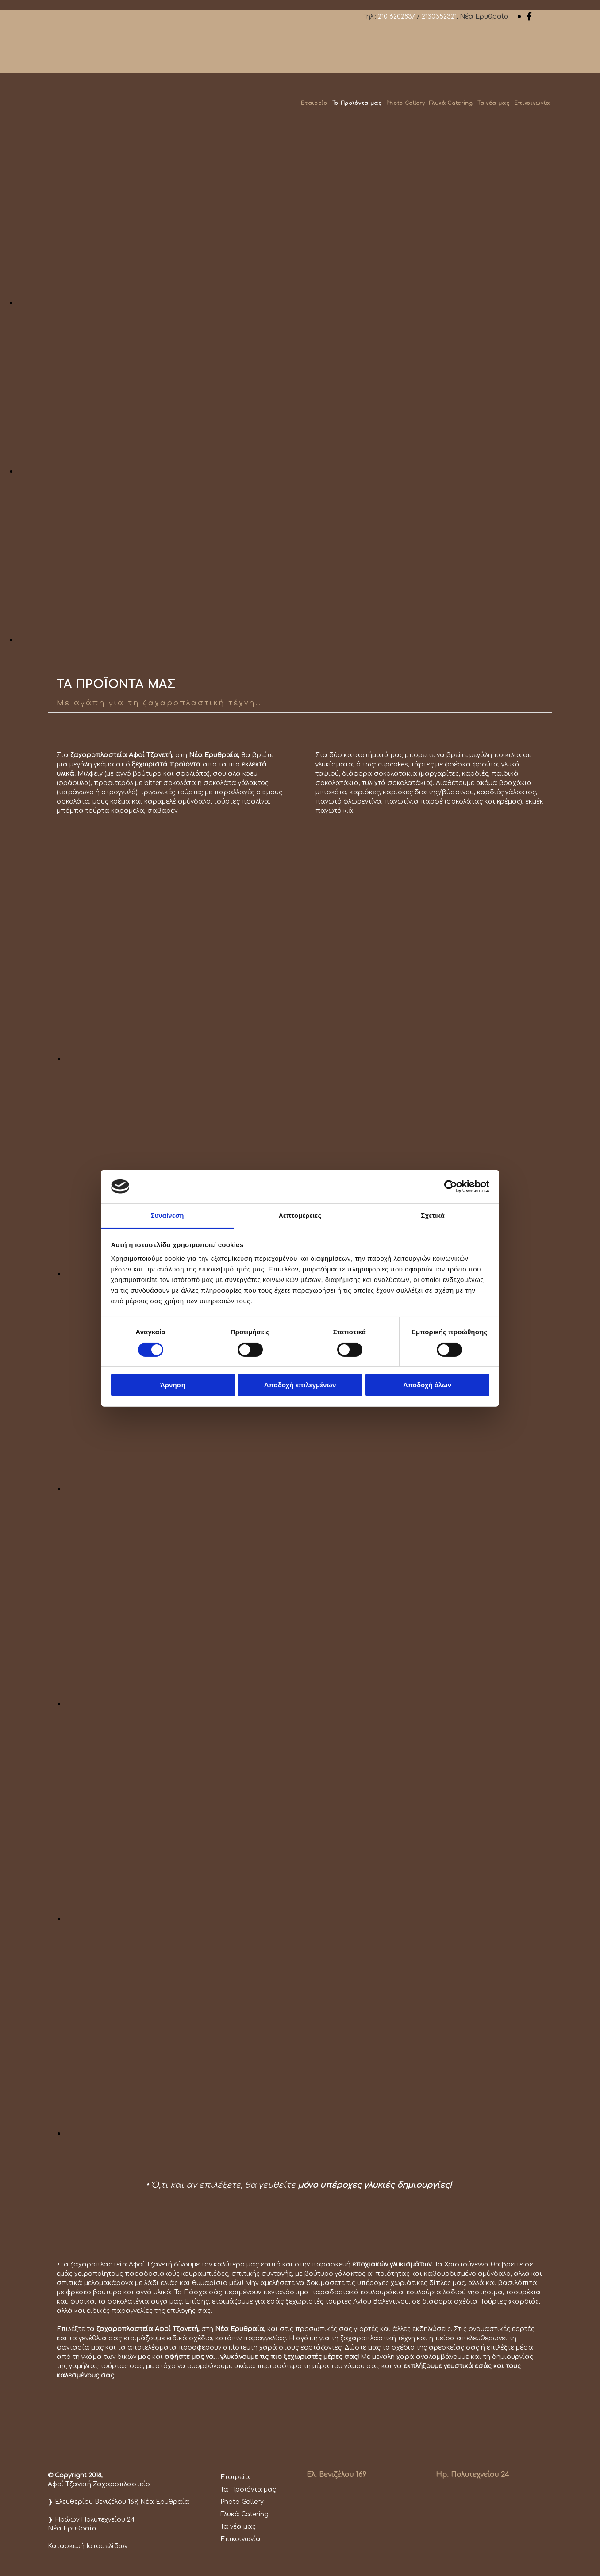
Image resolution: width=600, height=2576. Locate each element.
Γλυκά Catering (451, 103)
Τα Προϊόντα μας (357, 103)
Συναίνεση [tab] (167, 1215)
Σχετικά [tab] (432, 1215)
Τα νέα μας (493, 103)
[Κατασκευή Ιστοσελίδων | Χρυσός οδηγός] (55, 2562)
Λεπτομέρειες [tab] (300, 1215)
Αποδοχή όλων (427, 1385)
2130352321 (439, 16)
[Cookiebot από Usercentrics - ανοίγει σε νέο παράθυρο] (450, 1186)
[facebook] (529, 16)
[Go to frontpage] (87, 123)
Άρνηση (172, 1385)
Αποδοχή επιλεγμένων (300, 1385)
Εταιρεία (314, 103)
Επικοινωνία (532, 103)
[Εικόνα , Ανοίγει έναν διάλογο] (283, 302)
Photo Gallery (405, 103)
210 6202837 (396, 16)
